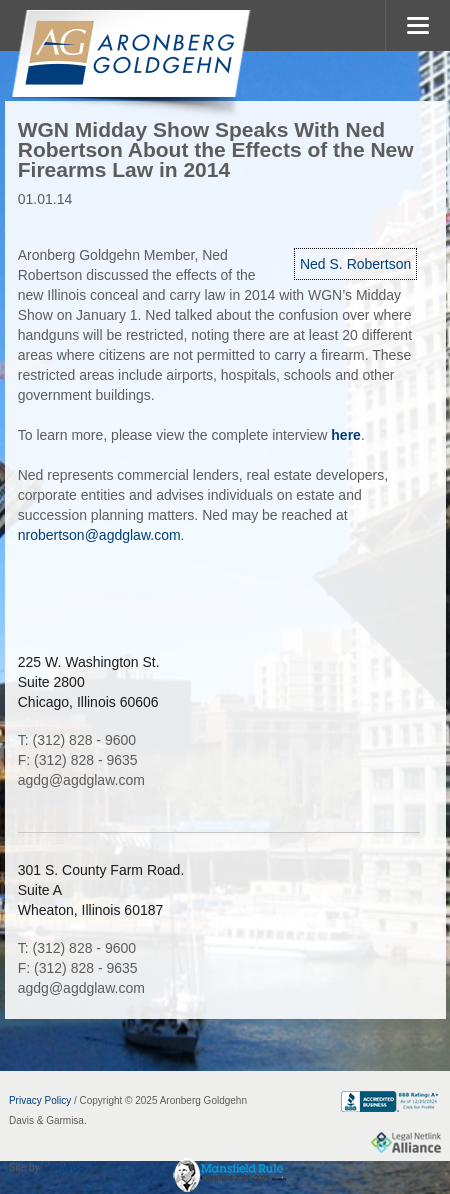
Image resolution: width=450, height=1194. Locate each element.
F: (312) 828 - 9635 (78, 760)
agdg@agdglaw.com (81, 780)
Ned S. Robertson (355, 264)
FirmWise (63, 1167)
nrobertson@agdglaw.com (99, 535)
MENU (417, 25)
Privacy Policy (40, 1100)
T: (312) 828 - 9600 (77, 740)
